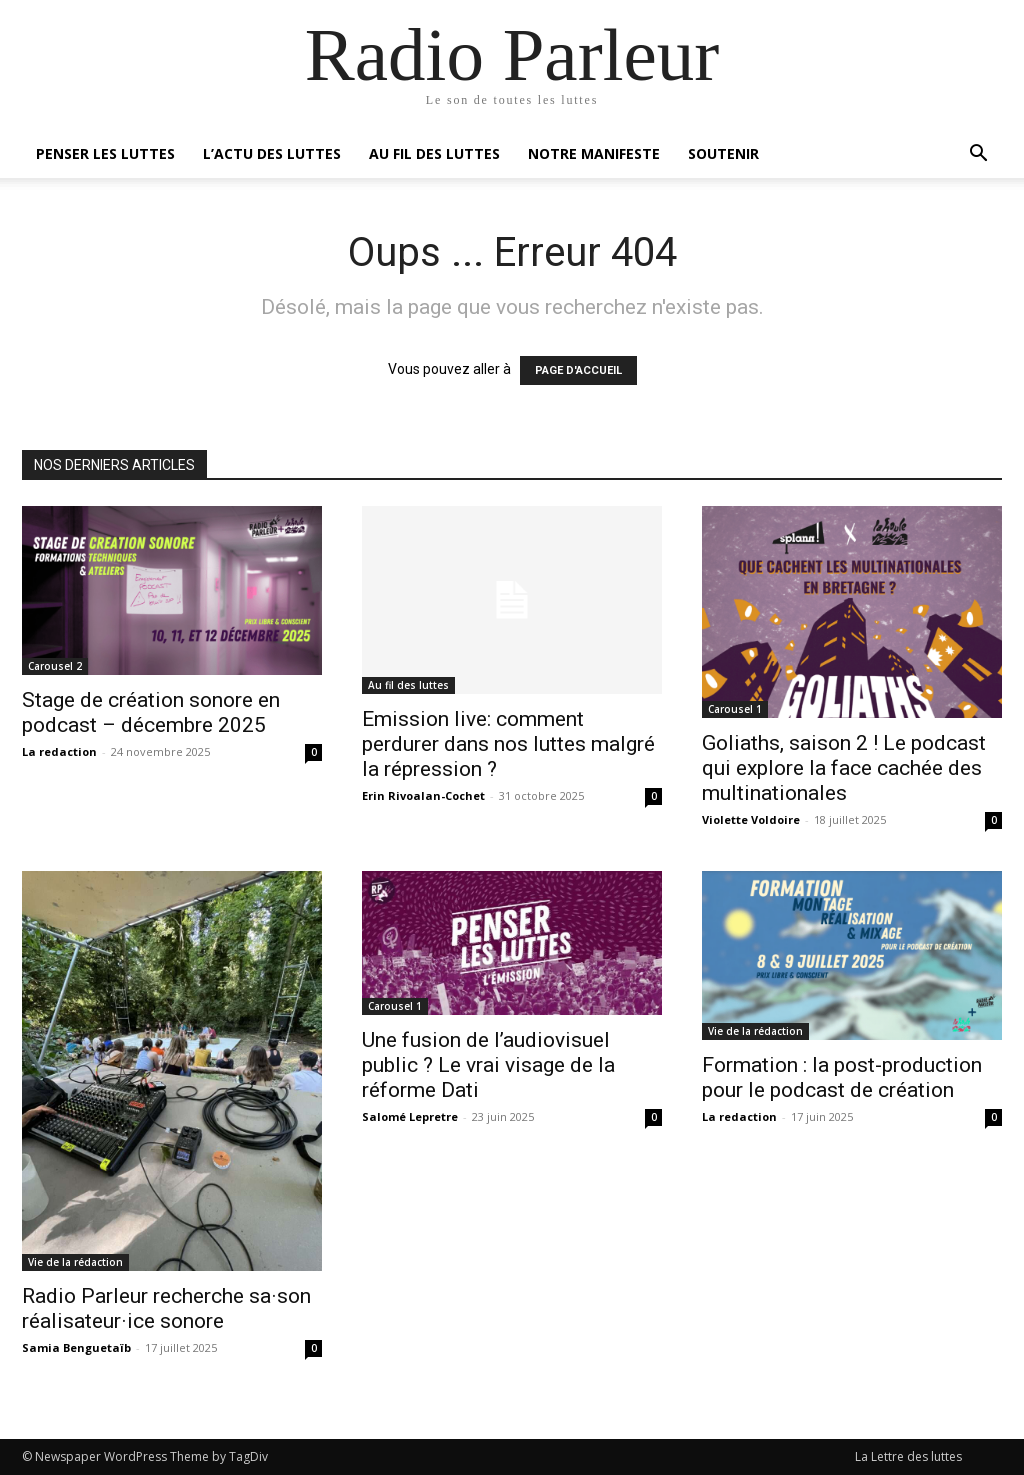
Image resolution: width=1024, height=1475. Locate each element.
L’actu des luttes (272, 153)
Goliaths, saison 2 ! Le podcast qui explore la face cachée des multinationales (844, 768)
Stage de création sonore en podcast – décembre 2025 (151, 712)
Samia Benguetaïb (76, 1347)
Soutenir (723, 153)
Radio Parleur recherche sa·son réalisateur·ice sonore (166, 1308)
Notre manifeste (594, 153)
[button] (978, 155)
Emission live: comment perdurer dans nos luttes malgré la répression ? (508, 744)
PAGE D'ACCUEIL (578, 370)
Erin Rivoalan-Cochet (423, 795)
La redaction (59, 751)
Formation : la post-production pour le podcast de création (842, 1077)
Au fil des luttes (434, 153)
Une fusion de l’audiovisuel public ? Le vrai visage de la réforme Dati (488, 1065)
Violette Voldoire (751, 819)
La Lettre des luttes (908, 1456)
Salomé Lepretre (410, 1116)
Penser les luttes (105, 153)
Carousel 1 (735, 709)
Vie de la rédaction (75, 1262)
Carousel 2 (55, 666)
